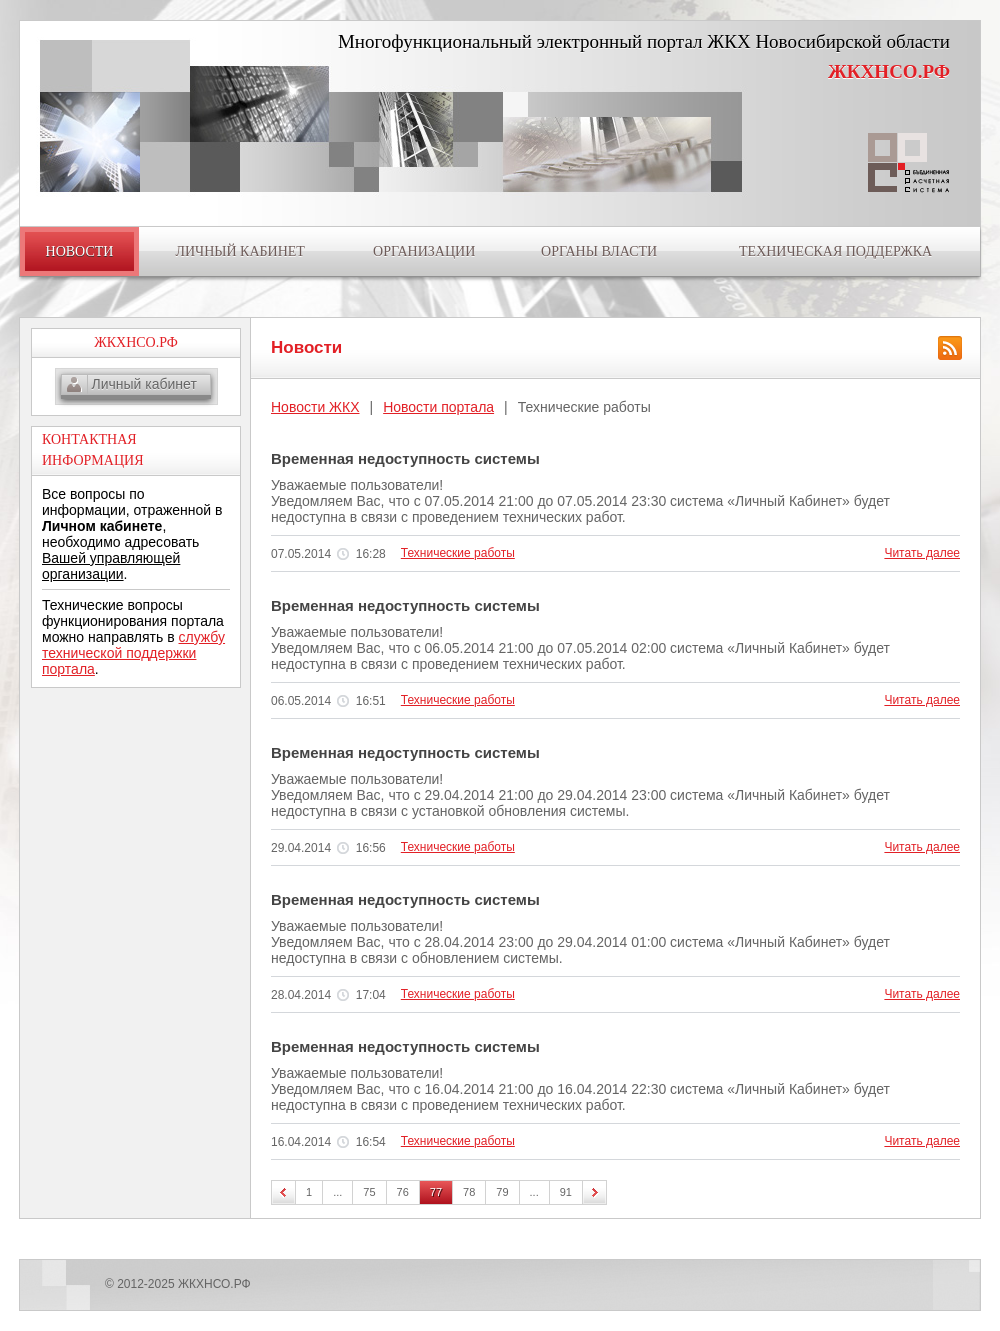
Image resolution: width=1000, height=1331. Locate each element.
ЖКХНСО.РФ (889, 71)
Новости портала (438, 407)
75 (369, 1192)
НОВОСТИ (80, 251)
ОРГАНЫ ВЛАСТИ (599, 251)
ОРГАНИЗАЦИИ (424, 251)
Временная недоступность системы (405, 458)
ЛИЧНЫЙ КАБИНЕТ (239, 251)
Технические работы (458, 553)
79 (502, 1192)
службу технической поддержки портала (133, 653)
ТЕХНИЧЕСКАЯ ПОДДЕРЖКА (835, 251)
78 (469, 1192)
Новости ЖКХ (315, 407)
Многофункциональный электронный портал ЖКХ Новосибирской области (644, 41)
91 (566, 1192)
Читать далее (922, 553)
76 (403, 1192)
